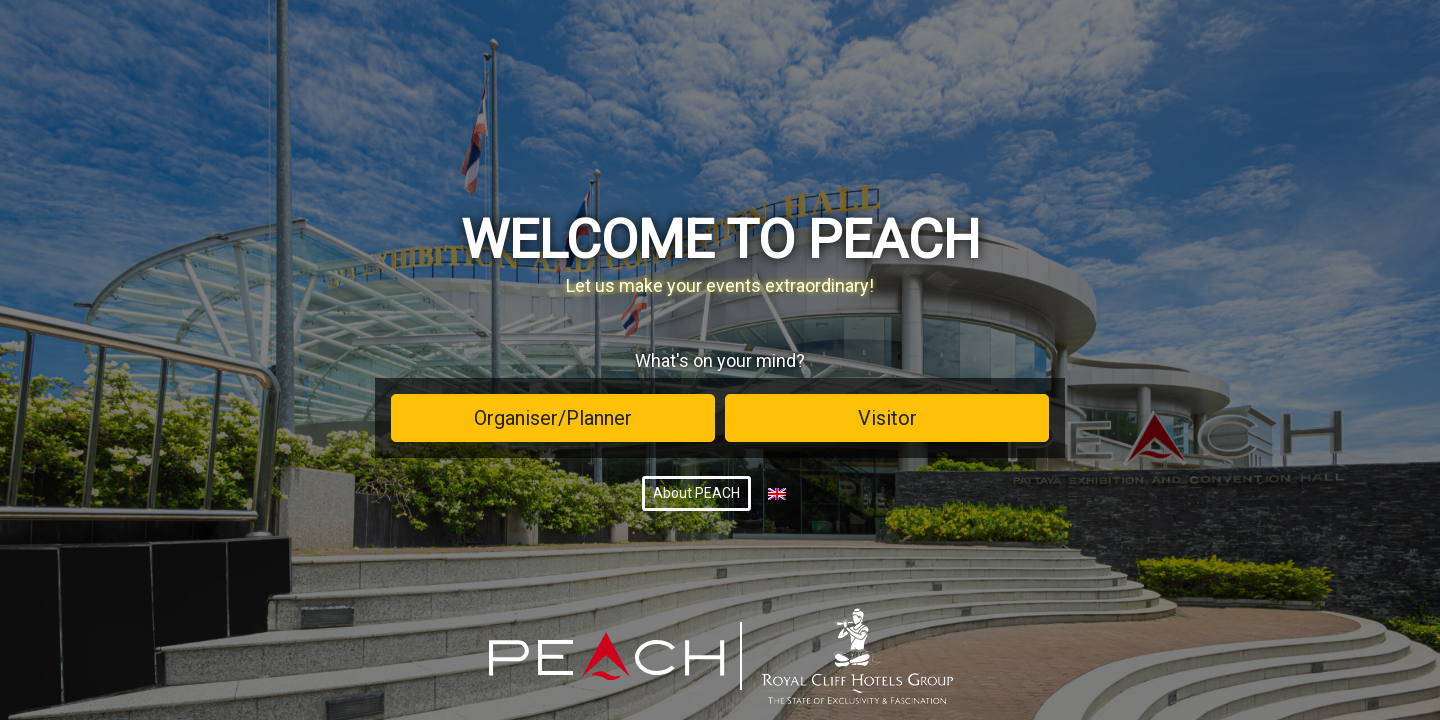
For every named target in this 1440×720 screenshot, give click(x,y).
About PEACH (696, 493)
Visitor (887, 418)
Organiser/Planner (553, 418)
